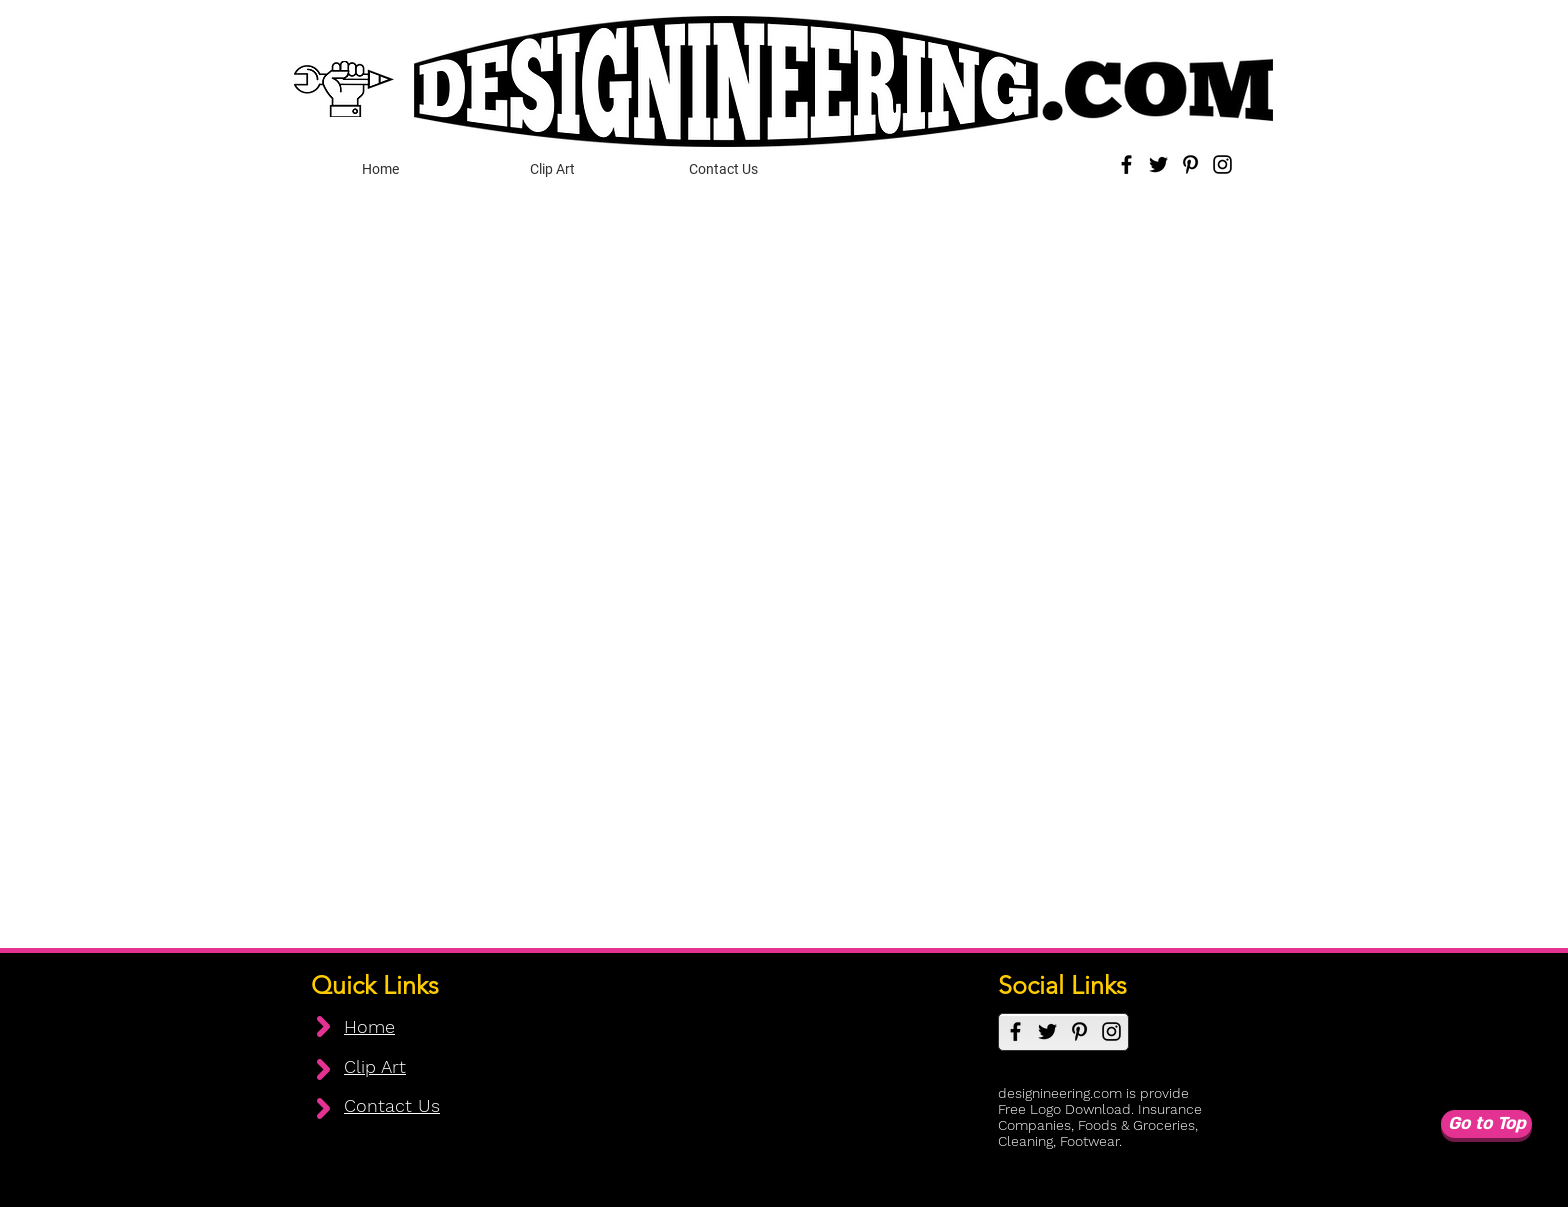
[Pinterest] (1190, 164)
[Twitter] (1158, 164)
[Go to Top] (1486, 1124)
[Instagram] (1222, 164)
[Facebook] (1126, 164)
